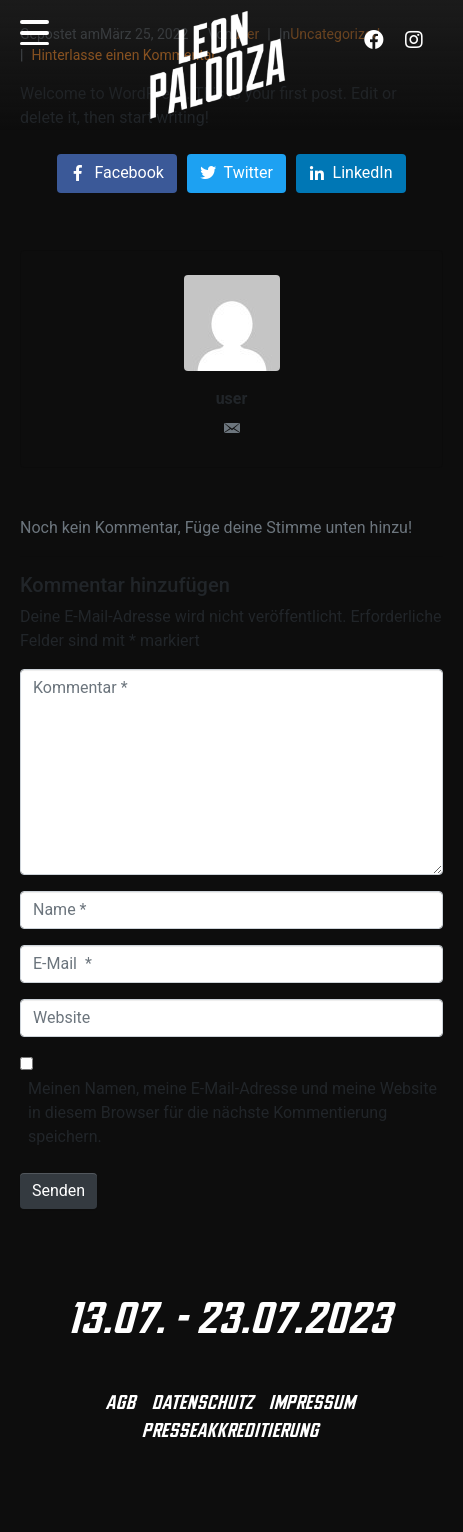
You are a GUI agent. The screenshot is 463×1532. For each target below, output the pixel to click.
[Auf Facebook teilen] (116, 173)
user (232, 398)
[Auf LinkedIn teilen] (351, 173)
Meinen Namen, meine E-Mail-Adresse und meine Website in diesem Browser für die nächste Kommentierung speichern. (232, 1112)
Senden (58, 1190)
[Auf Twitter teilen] (236, 173)
